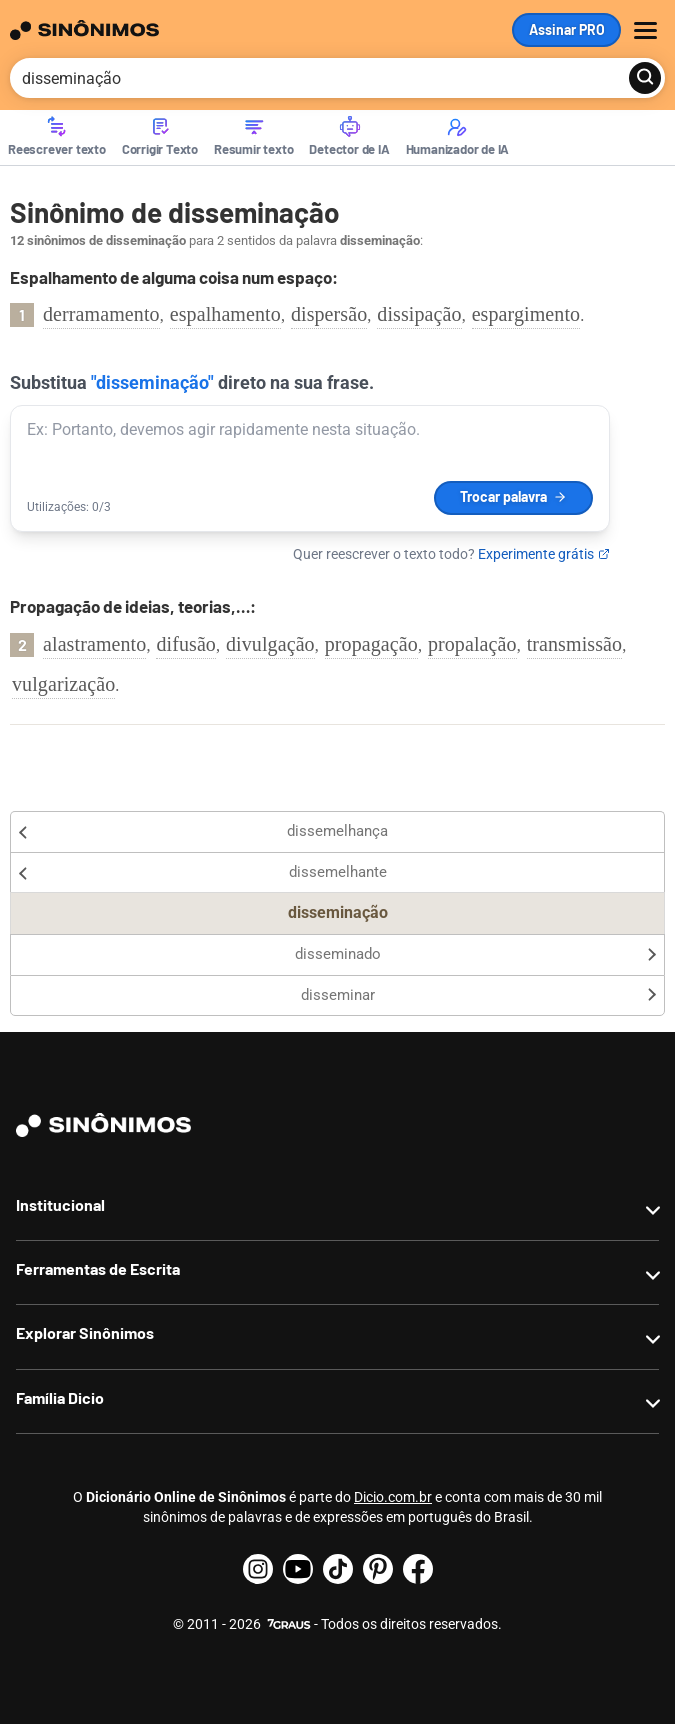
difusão (186, 644)
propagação (371, 644)
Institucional (60, 1204)
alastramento (94, 644)
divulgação (270, 644)
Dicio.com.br (393, 1497)
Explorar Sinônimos (85, 1332)
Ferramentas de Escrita (98, 1268)
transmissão (575, 644)
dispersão (329, 314)
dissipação (419, 314)
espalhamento (225, 314)
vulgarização (63, 684)
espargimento (526, 314)
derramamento (101, 314)
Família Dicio (60, 1397)
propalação (472, 644)
